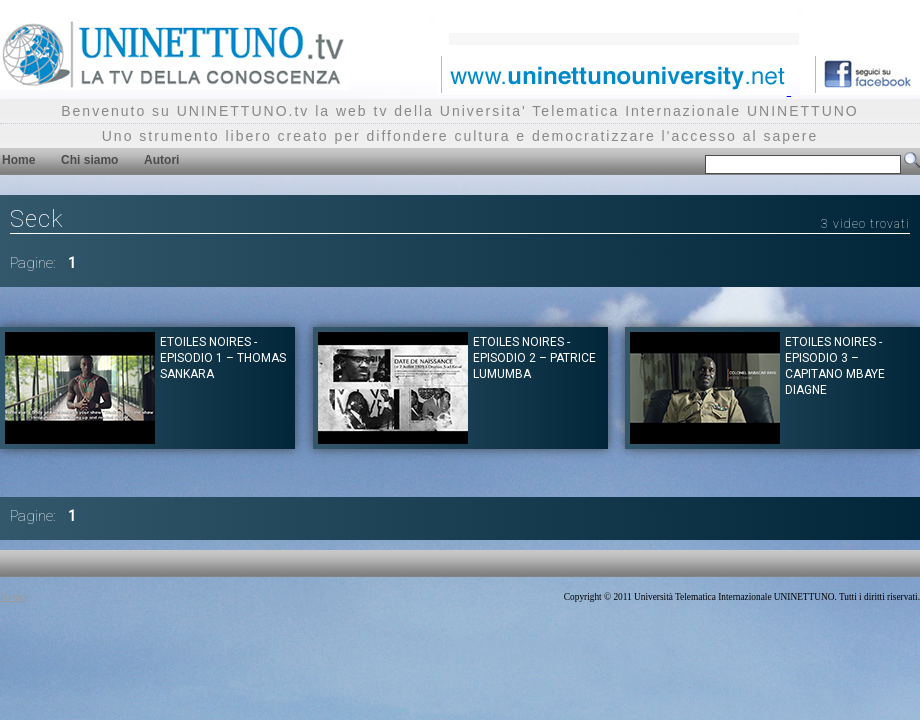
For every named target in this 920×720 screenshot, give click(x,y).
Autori (161, 160)
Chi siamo (89, 160)
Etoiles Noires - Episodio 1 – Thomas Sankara (223, 358)
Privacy (14, 597)
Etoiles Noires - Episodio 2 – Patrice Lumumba (534, 358)
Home (18, 160)
